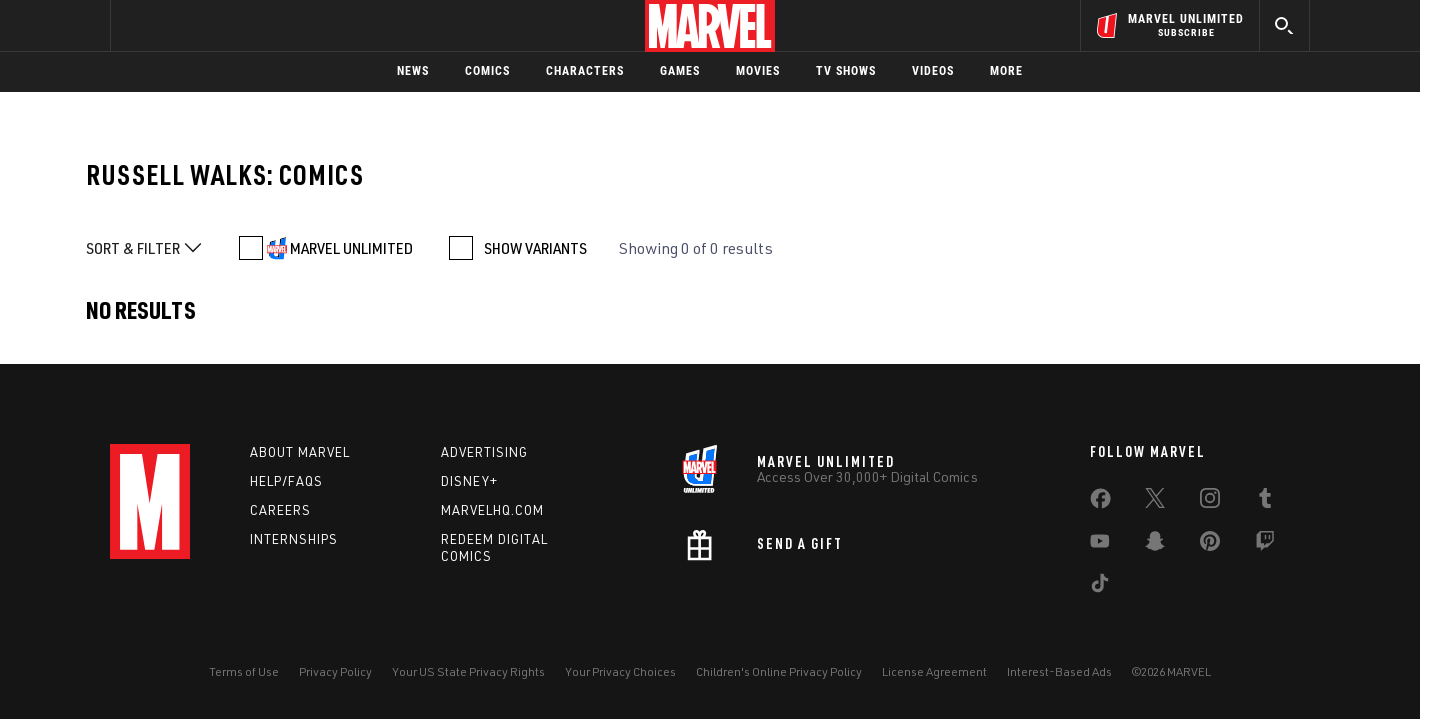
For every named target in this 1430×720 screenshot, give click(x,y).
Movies (758, 71)
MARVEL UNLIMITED (351, 248)
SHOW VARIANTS (535, 248)
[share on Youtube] (1100, 545)
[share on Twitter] (1155, 502)
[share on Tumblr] (1265, 502)
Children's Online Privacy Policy (779, 671)
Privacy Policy (335, 671)
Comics (487, 71)
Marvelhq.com (492, 510)
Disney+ (469, 481)
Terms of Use (244, 671)
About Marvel (300, 452)
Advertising (484, 452)
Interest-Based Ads (1059, 671)
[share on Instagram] (1210, 502)
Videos (933, 71)
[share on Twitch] (1265, 545)
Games (680, 71)
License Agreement (934, 671)
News (413, 71)
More (1006, 71)
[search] (1284, 25)
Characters (585, 71)
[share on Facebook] (1100, 503)
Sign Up (248, 26)
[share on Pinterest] (1210, 545)
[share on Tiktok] (1100, 587)
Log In (183, 26)
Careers (280, 510)
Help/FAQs (286, 481)
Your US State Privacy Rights (468, 671)
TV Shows (846, 71)
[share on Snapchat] (1155, 545)
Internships (294, 539)
